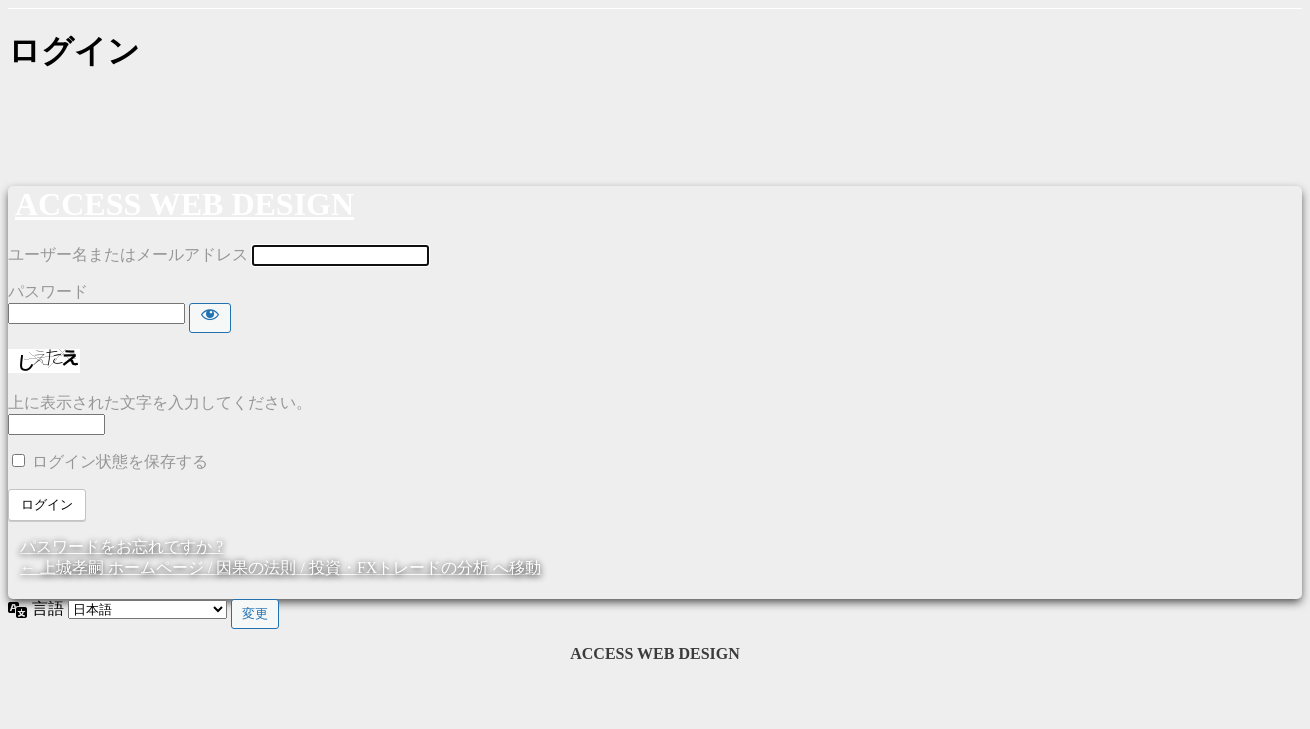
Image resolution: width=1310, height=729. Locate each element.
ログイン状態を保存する (120, 461)
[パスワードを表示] (210, 318)
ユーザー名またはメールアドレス (128, 254)
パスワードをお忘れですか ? (121, 546)
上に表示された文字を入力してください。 (160, 402)
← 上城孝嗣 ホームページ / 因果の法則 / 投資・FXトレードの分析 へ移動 (280, 567)
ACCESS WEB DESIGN (184, 204)
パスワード (48, 291)
